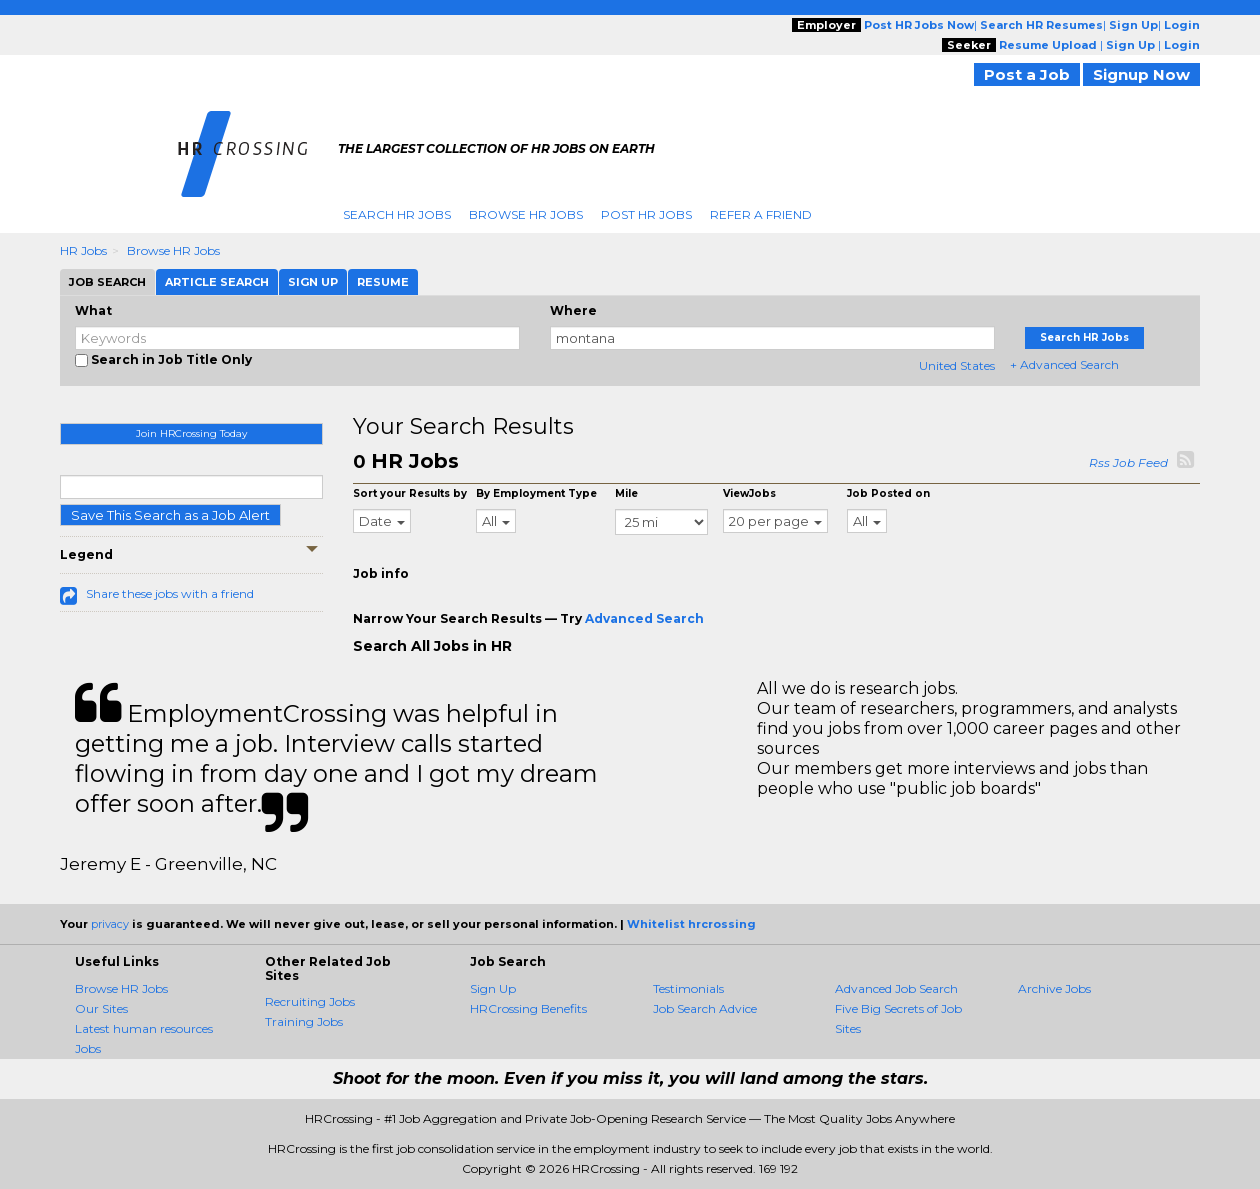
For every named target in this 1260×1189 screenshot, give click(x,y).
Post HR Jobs (646, 214)
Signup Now (1141, 74)
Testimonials (688, 988)
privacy (110, 924)
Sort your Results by (410, 493)
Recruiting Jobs (310, 1001)
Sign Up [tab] (313, 282)
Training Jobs (304, 1021)
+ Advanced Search (1064, 364)
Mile (626, 493)
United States (957, 365)
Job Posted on (888, 493)
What (93, 310)
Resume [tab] (383, 282)
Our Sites (101, 1008)
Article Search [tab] (217, 282)
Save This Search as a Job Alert (170, 515)
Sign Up (493, 988)
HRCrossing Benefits (528, 1008)
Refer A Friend (761, 214)
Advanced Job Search (896, 988)
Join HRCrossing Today (191, 433)
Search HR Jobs (397, 214)
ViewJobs (749, 493)
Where (573, 310)
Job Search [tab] (107, 282)
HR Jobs (83, 250)
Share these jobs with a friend (170, 593)
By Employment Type (536, 493)
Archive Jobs (1054, 988)
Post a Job (1027, 74)
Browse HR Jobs (526, 214)
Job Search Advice (705, 1008)
